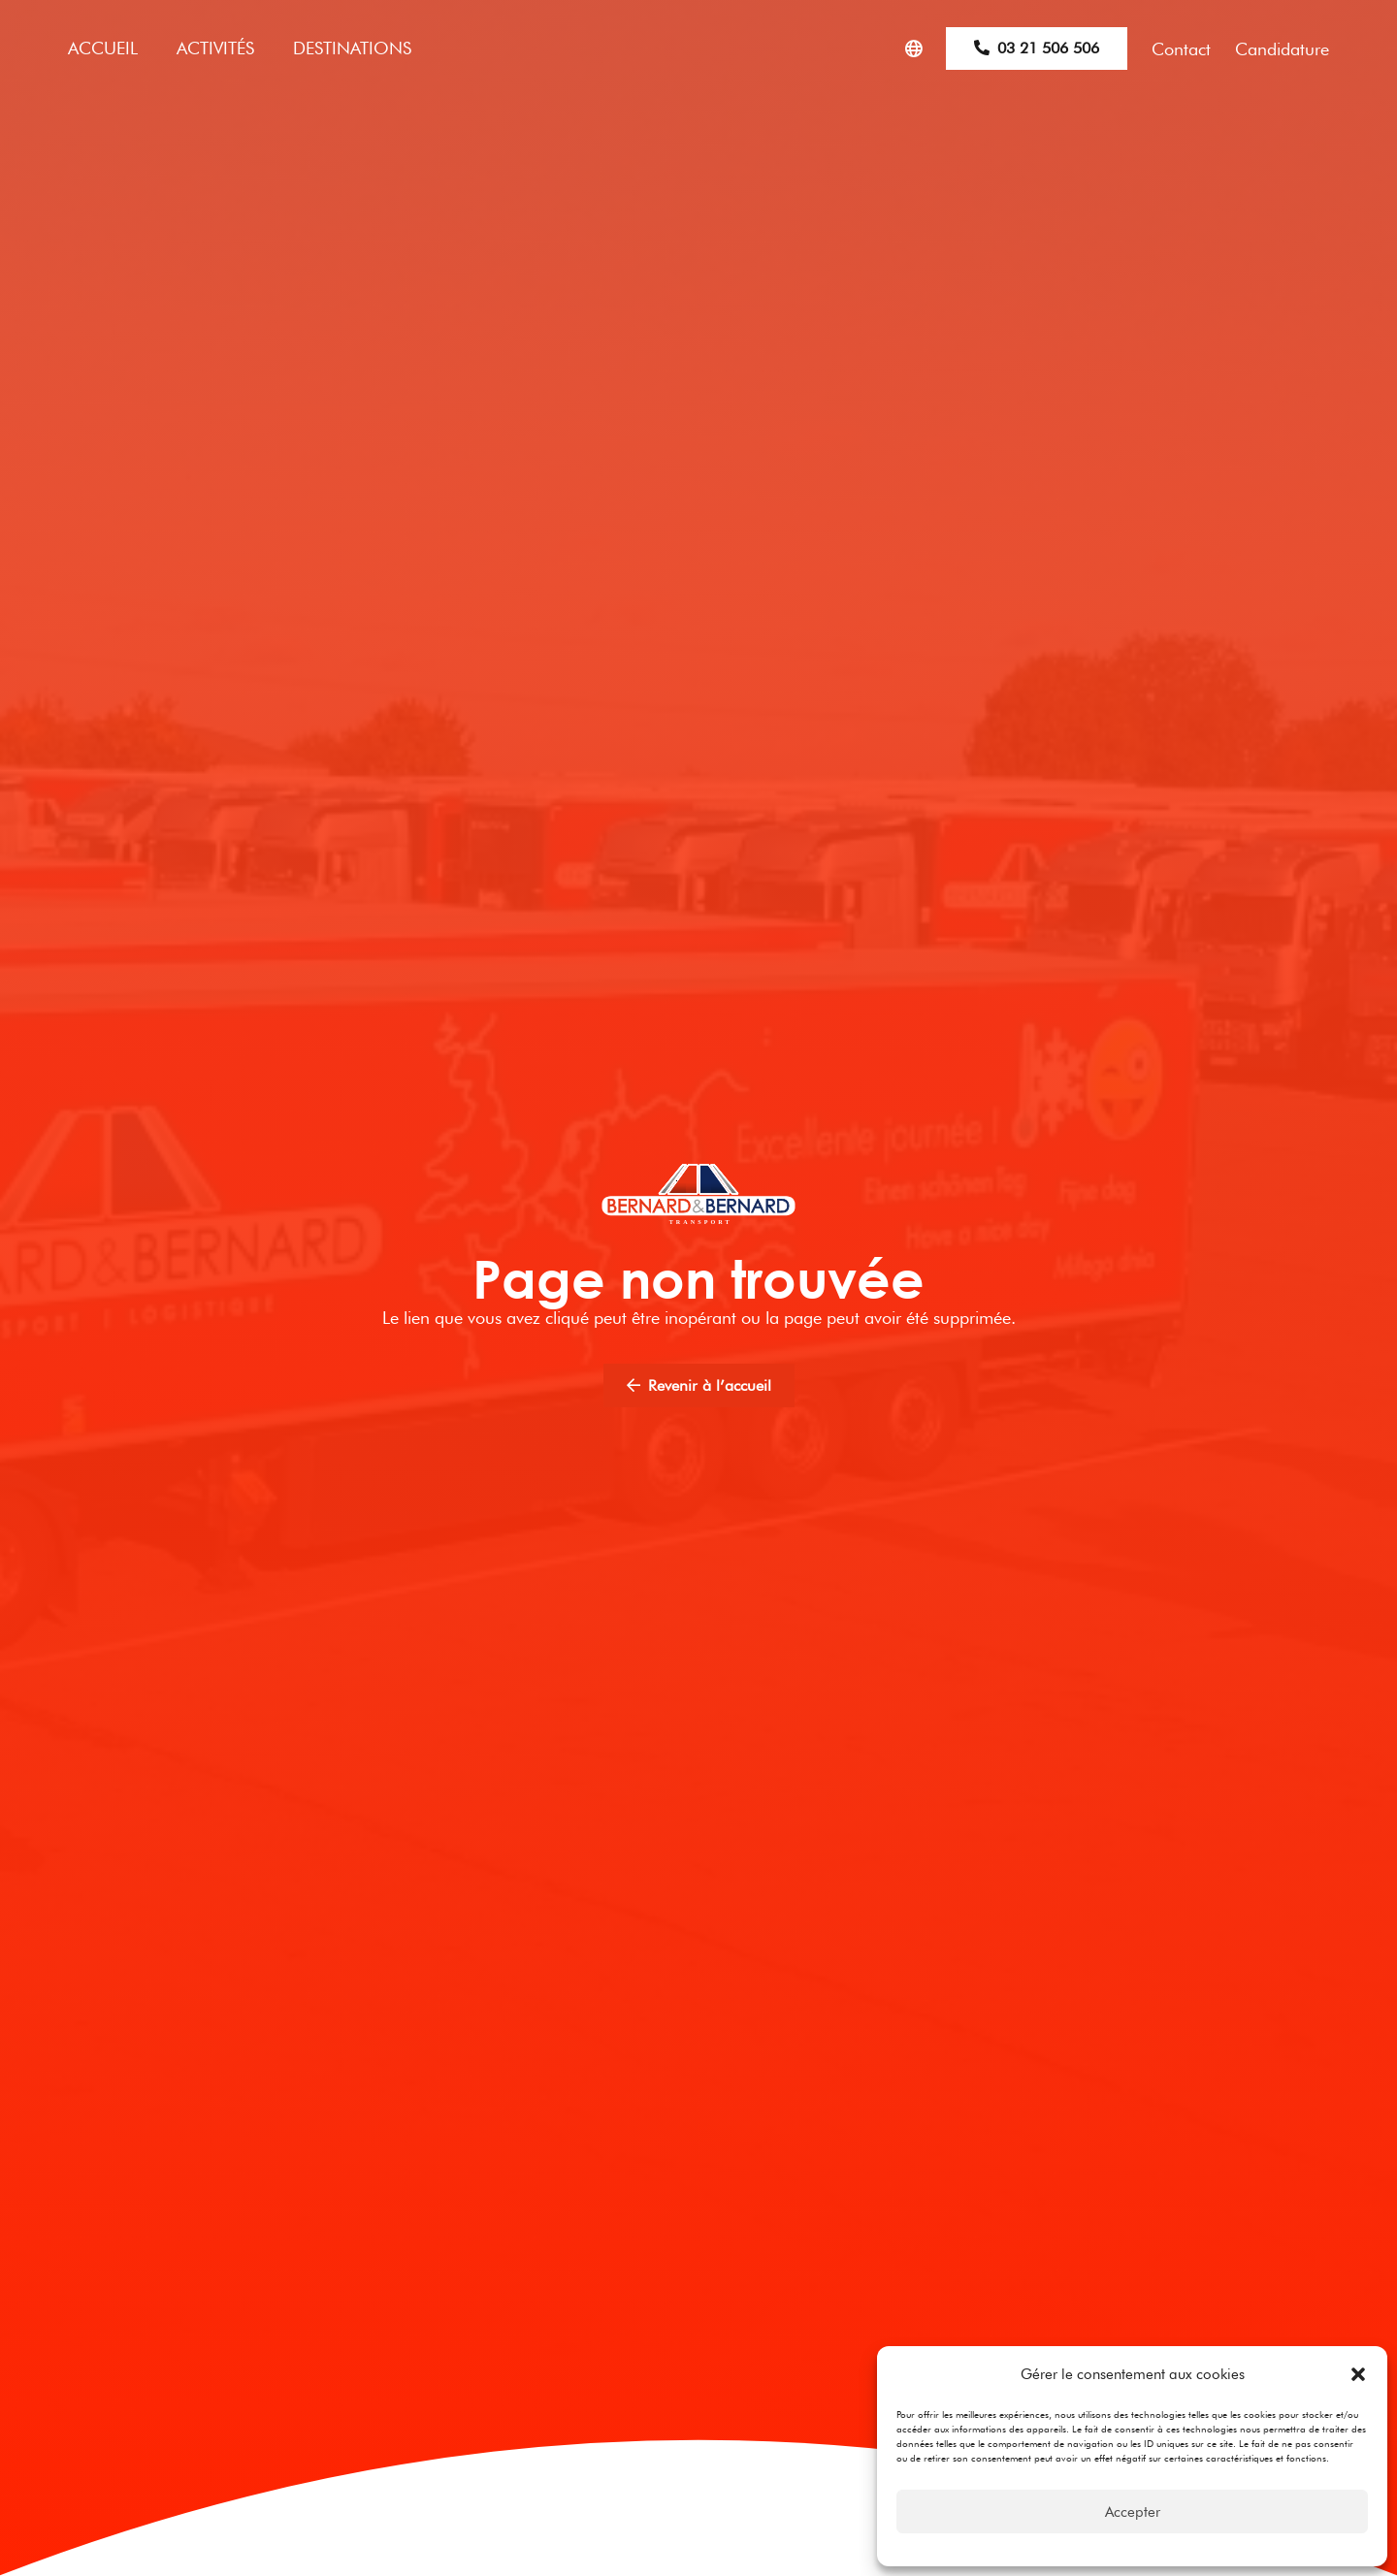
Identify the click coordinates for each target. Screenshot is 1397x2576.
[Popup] (913, 49)
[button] (1358, 2374)
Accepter (1132, 2512)
